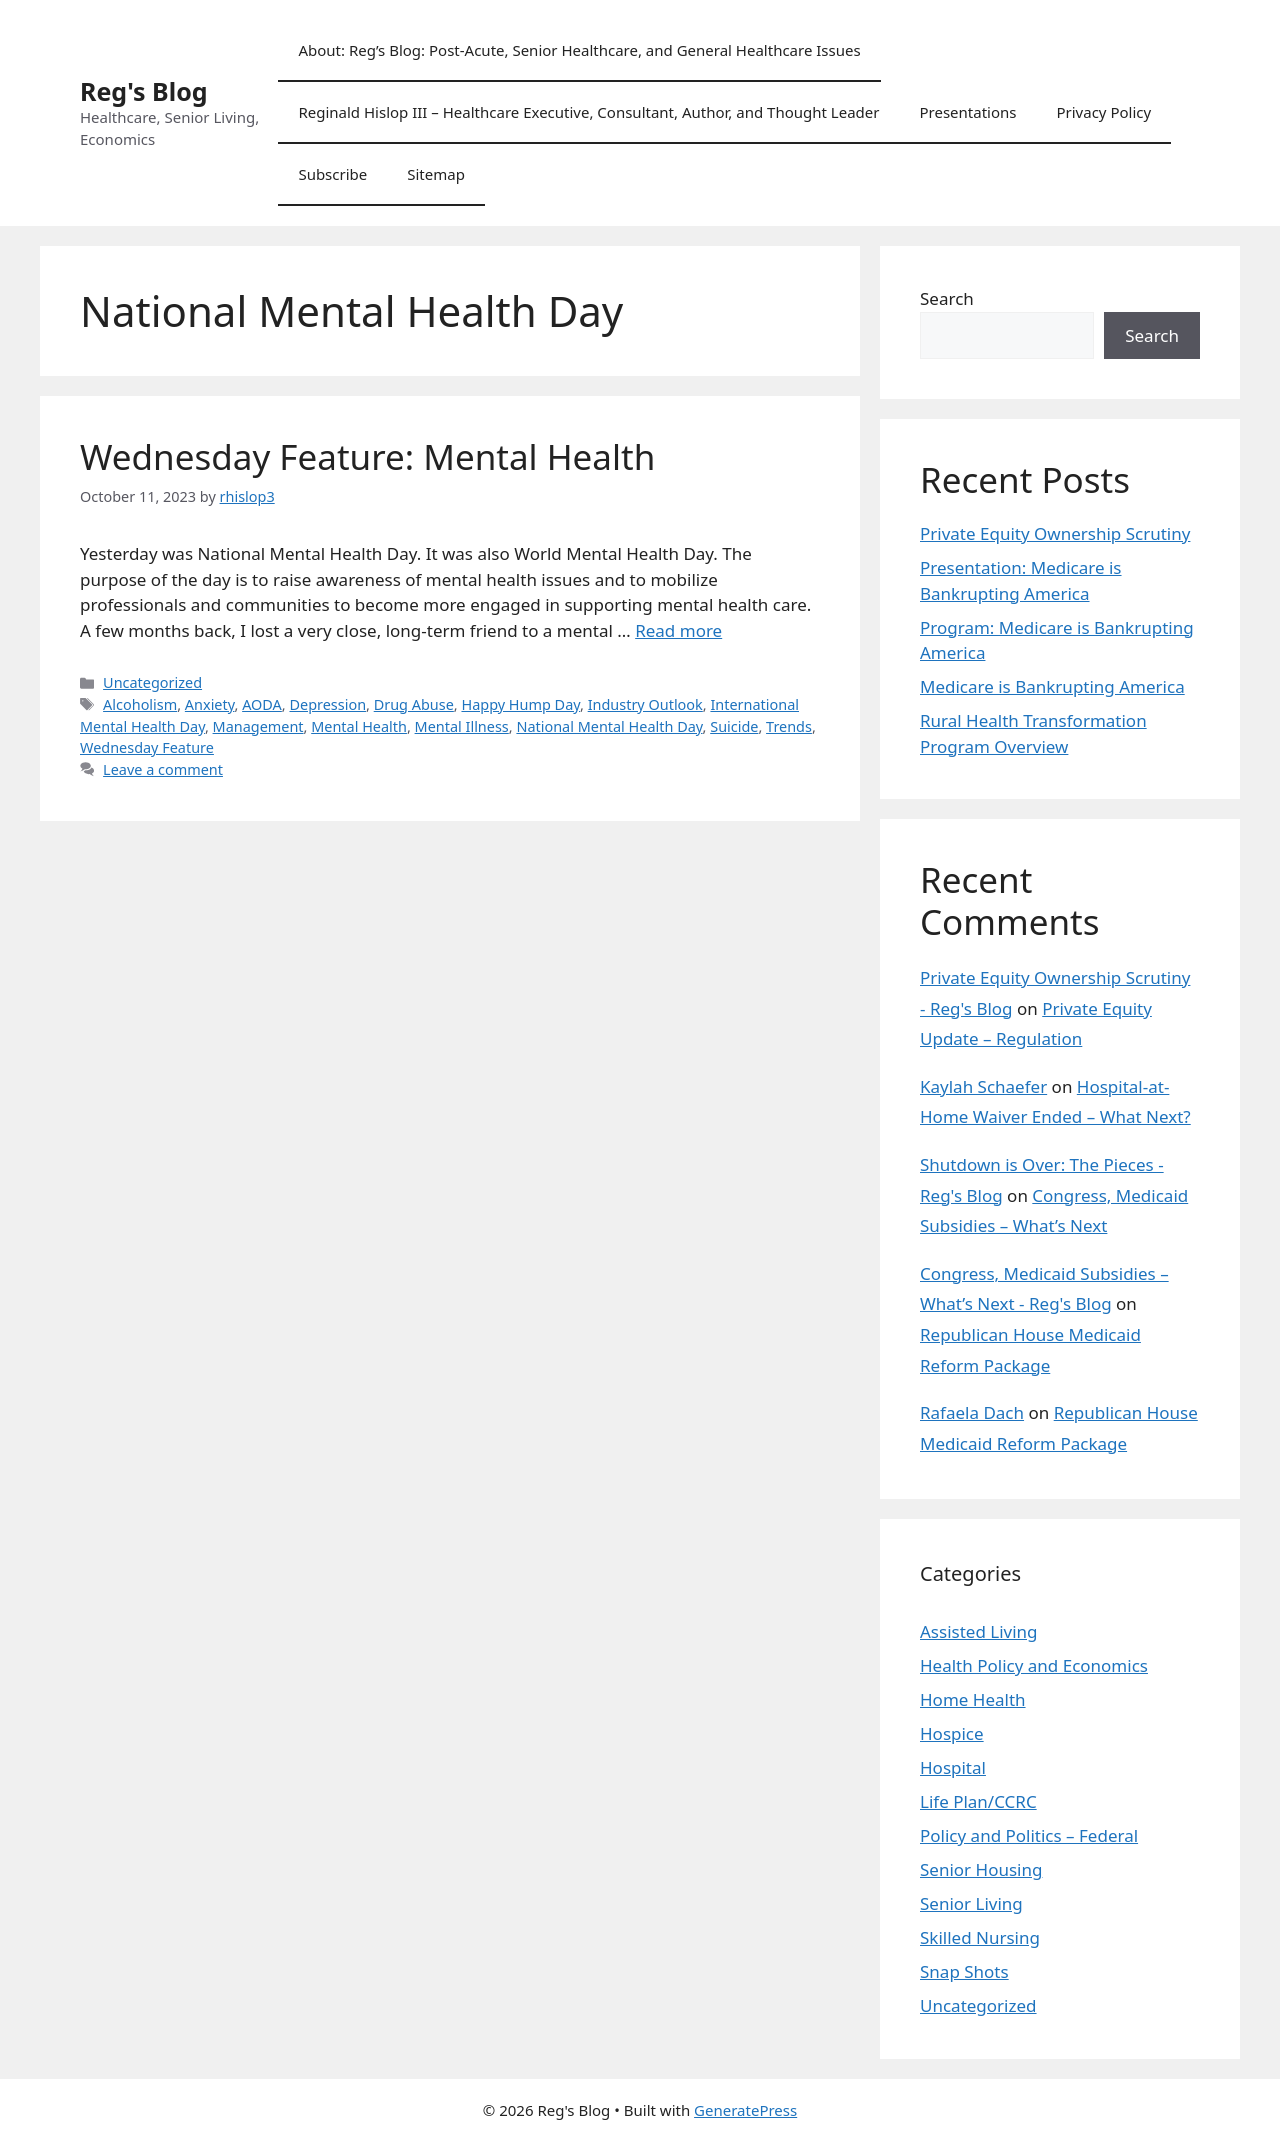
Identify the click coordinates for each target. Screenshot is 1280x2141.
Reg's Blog (144, 91)
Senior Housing (981, 1869)
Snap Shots (964, 1971)
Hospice (952, 1733)
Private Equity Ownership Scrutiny (1055, 533)
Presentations (967, 112)
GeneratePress (745, 2110)
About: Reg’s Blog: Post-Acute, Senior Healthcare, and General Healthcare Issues (579, 50)
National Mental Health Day (609, 726)
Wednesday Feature (147, 747)
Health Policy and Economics (1034, 1665)
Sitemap (436, 174)
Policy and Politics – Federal (1029, 1835)
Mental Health (359, 726)
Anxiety (210, 704)
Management (258, 726)
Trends (789, 726)
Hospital (953, 1767)
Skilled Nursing (980, 1937)
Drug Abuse (414, 704)
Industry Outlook (645, 704)
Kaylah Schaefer (983, 1086)
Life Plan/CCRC (978, 1801)
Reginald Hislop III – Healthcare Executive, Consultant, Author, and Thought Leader (588, 112)
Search (947, 298)
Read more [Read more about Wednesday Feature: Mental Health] (678, 630)
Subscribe (332, 174)
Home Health (973, 1699)
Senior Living (971, 1903)
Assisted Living (979, 1631)
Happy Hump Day (520, 704)
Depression (327, 704)
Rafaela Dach (972, 1412)
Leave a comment (163, 769)
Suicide (734, 726)
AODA (262, 704)
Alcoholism (140, 704)
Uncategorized (152, 682)
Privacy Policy (1103, 112)
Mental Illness (462, 726)
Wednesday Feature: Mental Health (367, 456)
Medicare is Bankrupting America (1052, 686)
